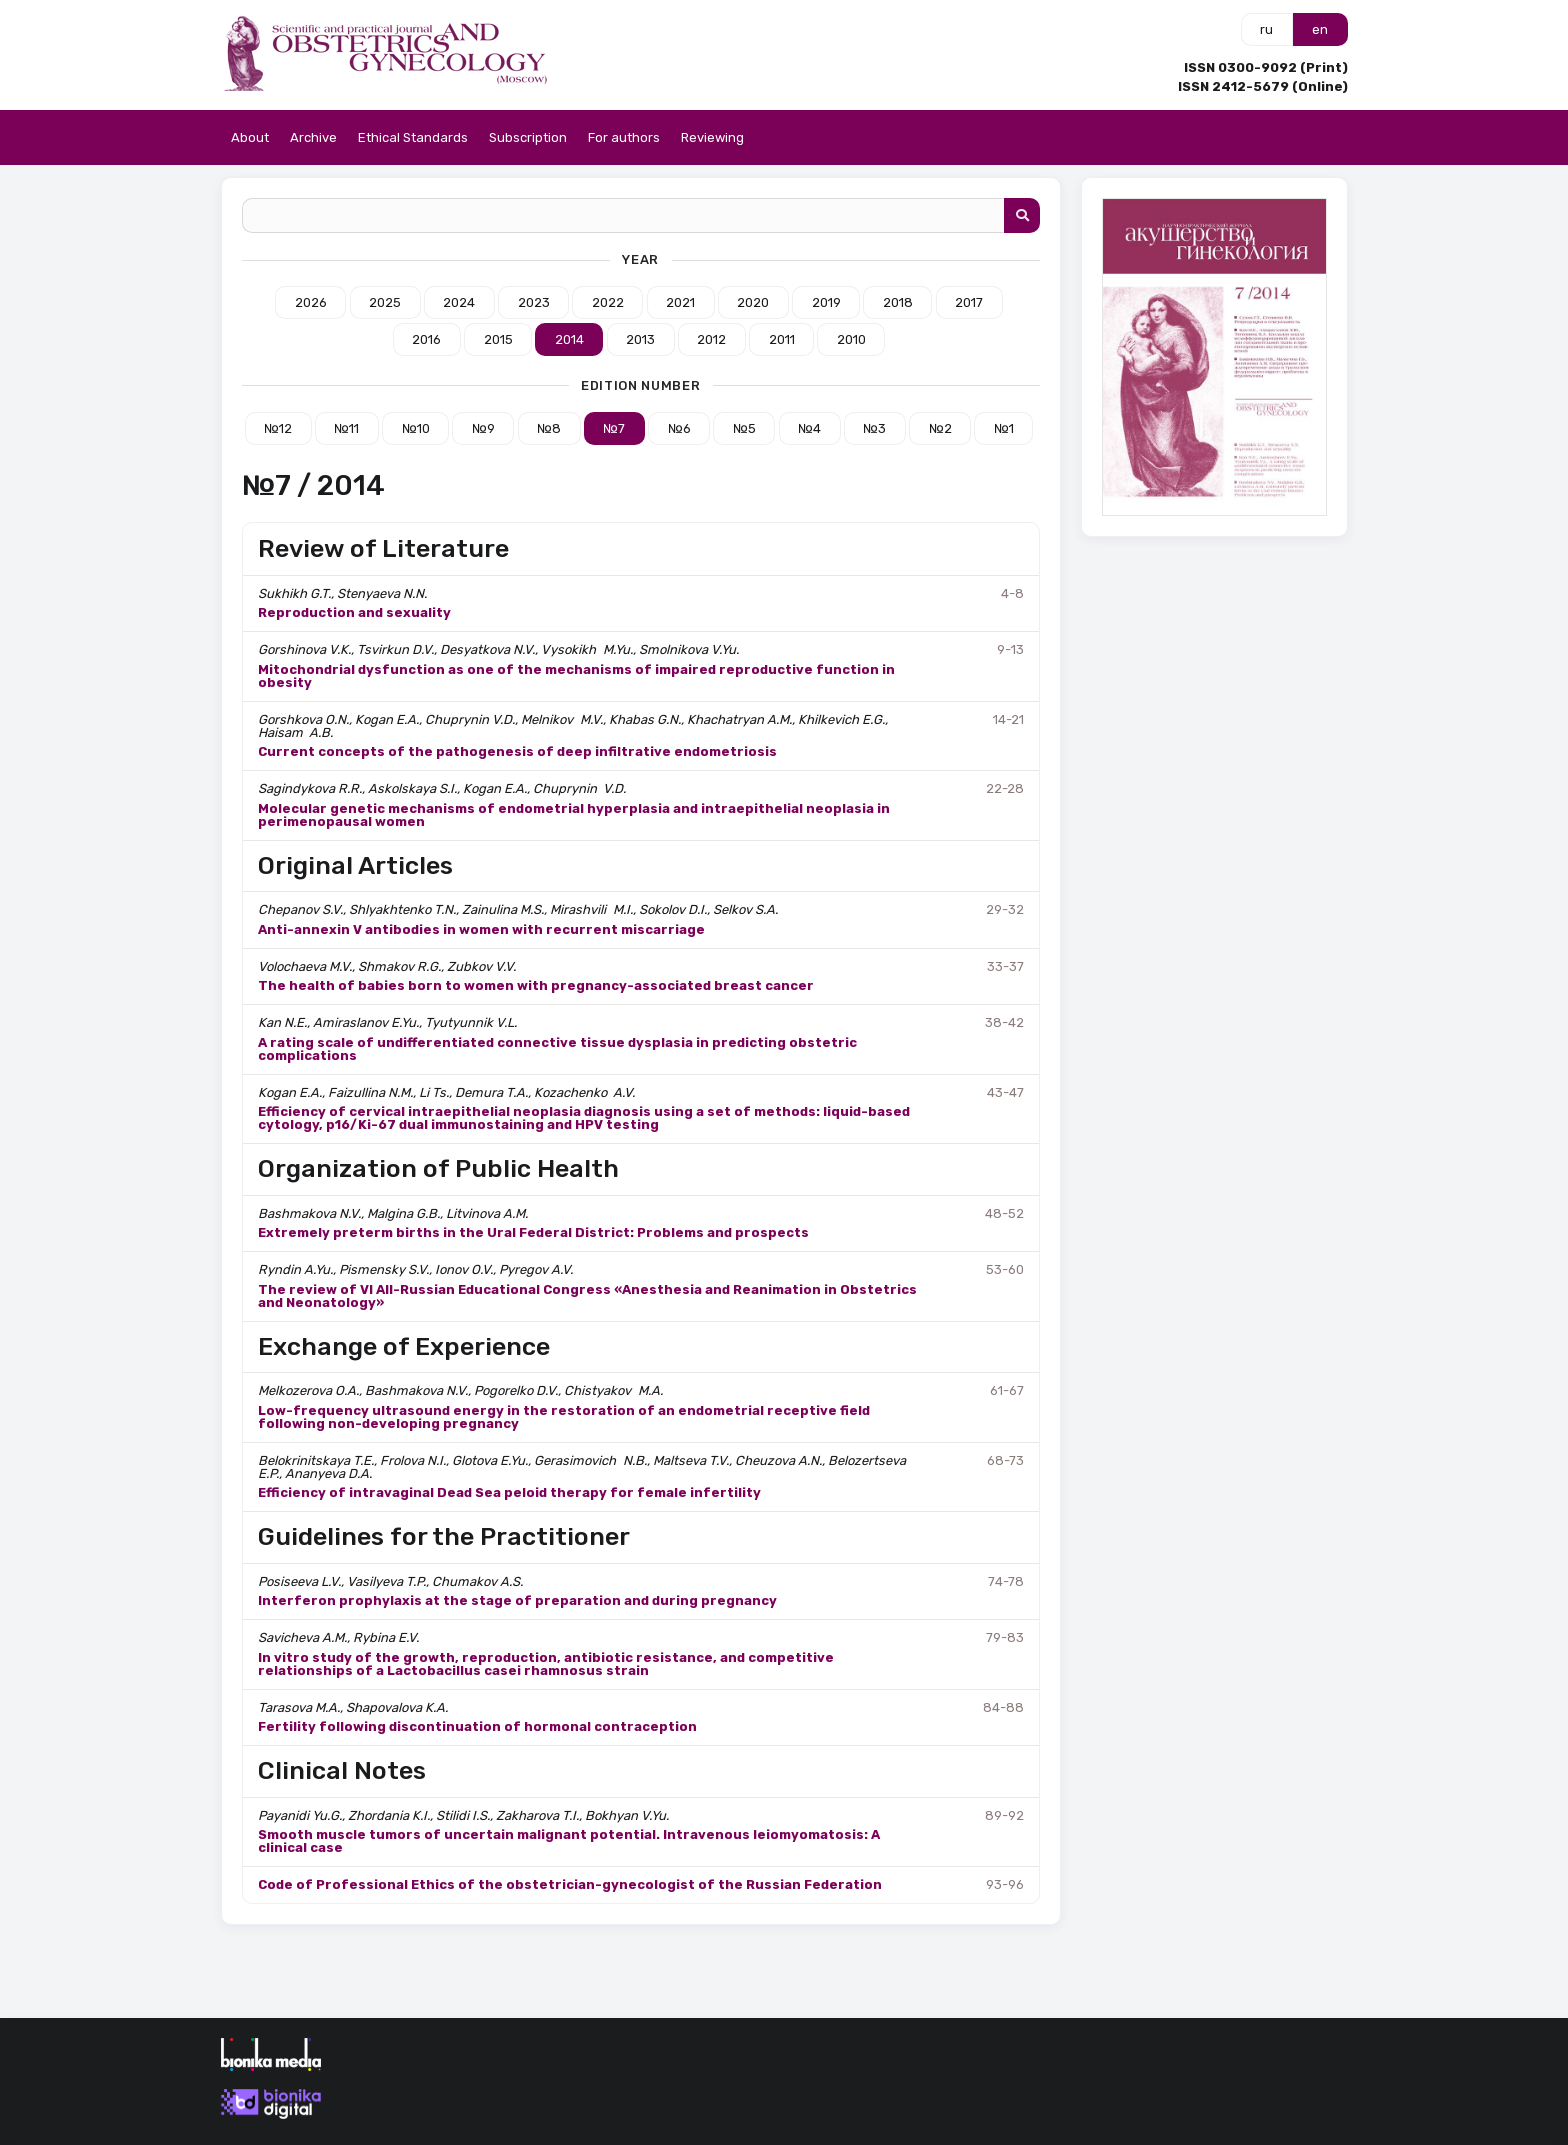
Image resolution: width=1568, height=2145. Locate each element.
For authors (624, 137)
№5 (744, 428)
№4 (809, 428)
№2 (940, 428)
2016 (426, 339)
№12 (278, 428)
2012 (711, 339)
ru (1266, 29)
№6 (679, 428)
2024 (459, 302)
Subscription (528, 137)
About (250, 137)
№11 (346, 428)
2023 (534, 302)
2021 (680, 302)
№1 (1004, 428)
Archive (313, 137)
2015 (498, 339)
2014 (569, 339)
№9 (483, 428)
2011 (782, 339)
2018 (898, 302)
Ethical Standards (413, 137)
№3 (874, 428)
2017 (969, 302)
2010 (851, 339)
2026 (311, 302)
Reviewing (712, 137)
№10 (416, 428)
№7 (614, 428)
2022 (608, 302)
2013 (640, 339)
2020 (753, 302)
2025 (385, 302)
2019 (826, 302)
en (1320, 29)
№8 (549, 428)
